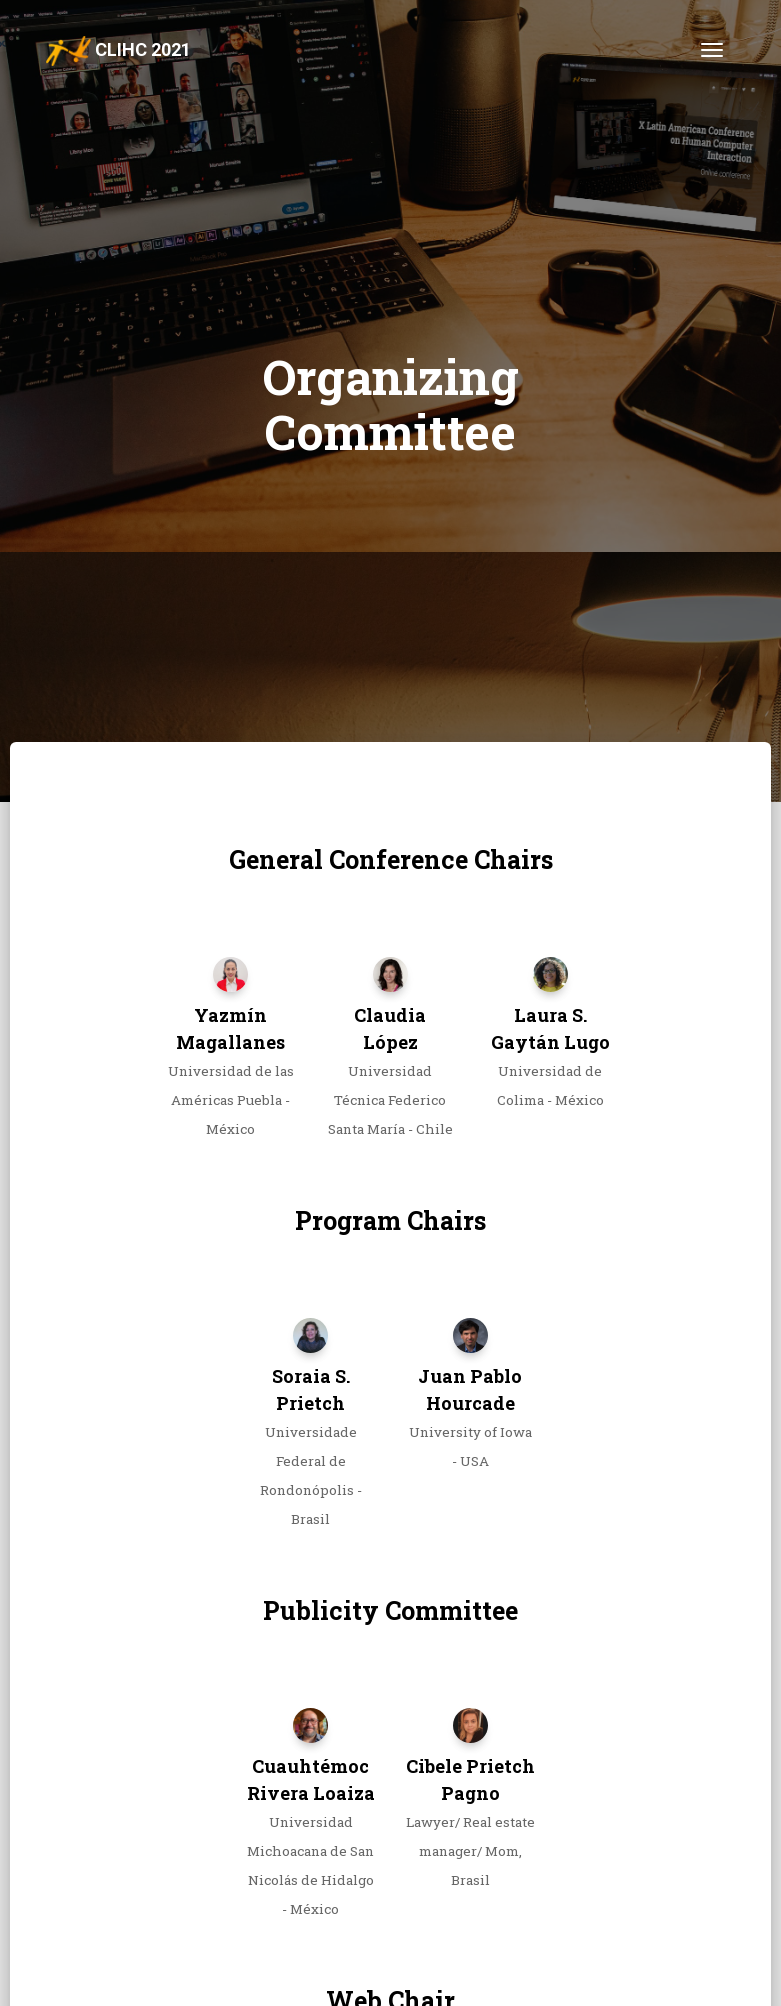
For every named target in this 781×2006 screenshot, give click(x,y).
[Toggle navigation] (712, 50)
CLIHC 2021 (119, 51)
